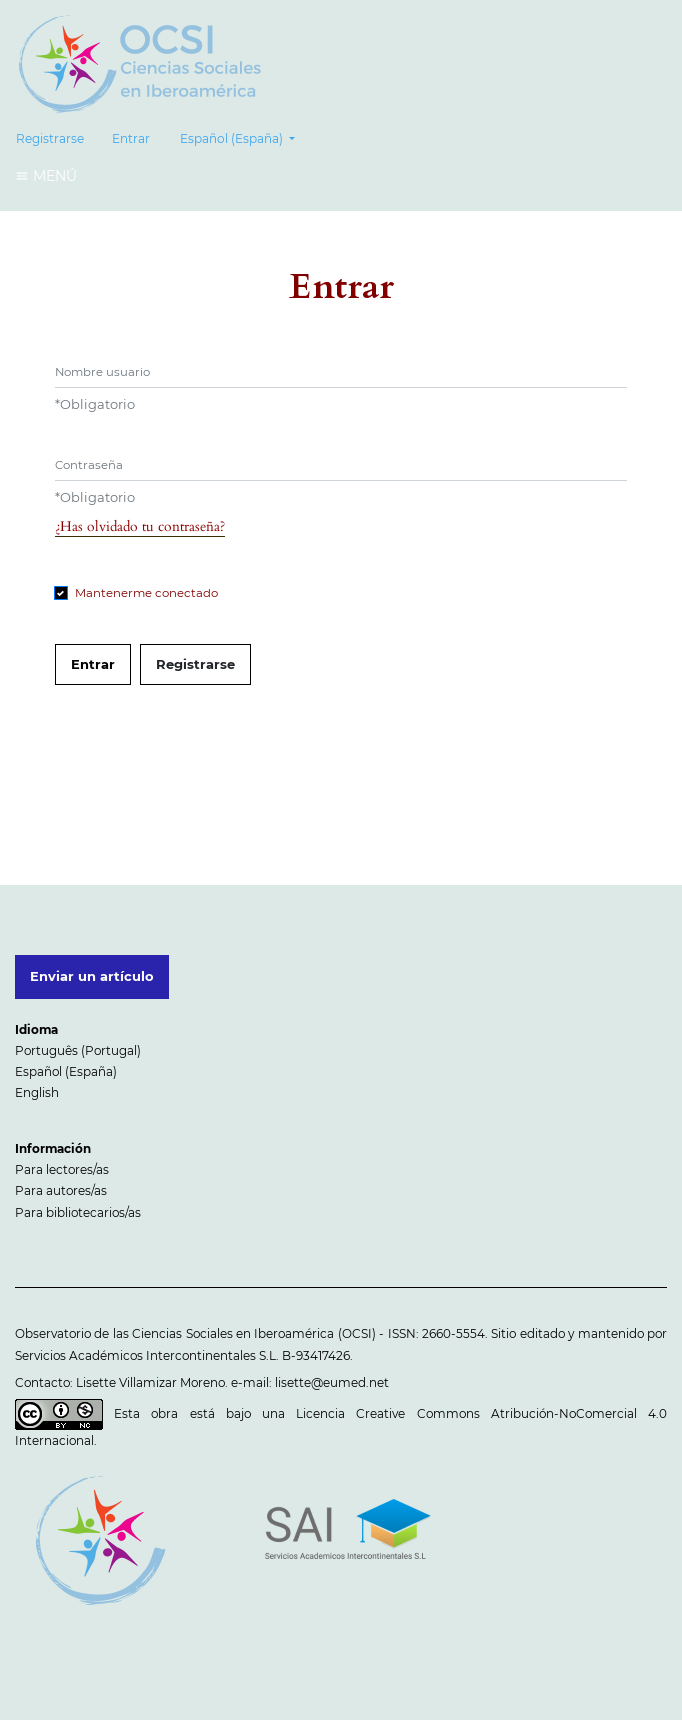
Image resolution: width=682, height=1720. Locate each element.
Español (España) (244, 136)
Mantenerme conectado (146, 593)
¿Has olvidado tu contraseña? (140, 526)
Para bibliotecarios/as (78, 1212)
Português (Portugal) (78, 1050)
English (37, 1092)
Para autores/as (61, 1190)
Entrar (131, 138)
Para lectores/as (62, 1169)
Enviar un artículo (92, 976)
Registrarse (50, 138)
